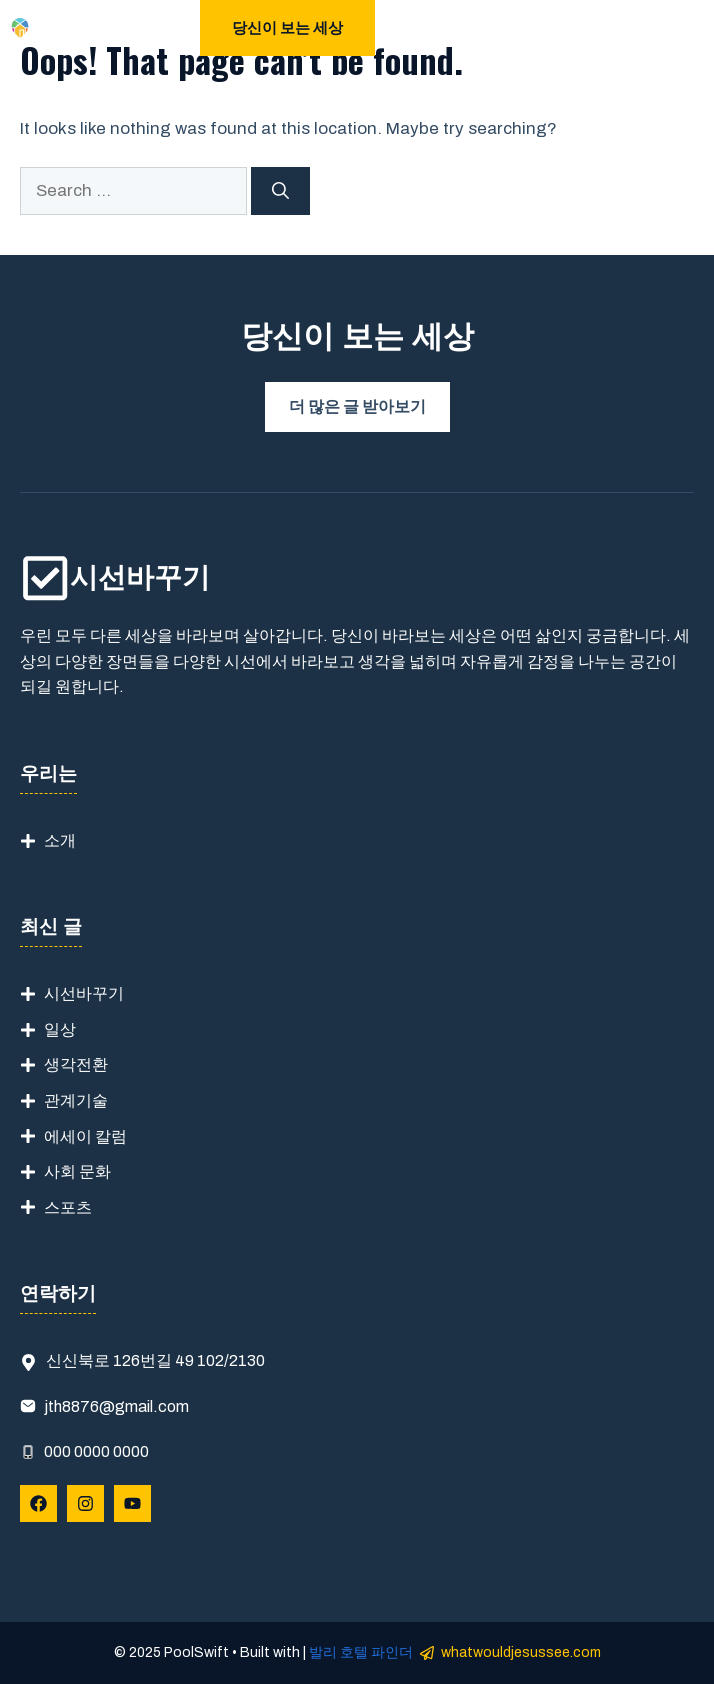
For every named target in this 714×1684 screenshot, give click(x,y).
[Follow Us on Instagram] (85, 1503)
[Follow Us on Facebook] (38, 1503)
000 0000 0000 (96, 1451)
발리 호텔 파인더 (361, 1652)
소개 (60, 840)
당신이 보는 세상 (287, 28)
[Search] (280, 191)
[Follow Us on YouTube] (132, 1503)
